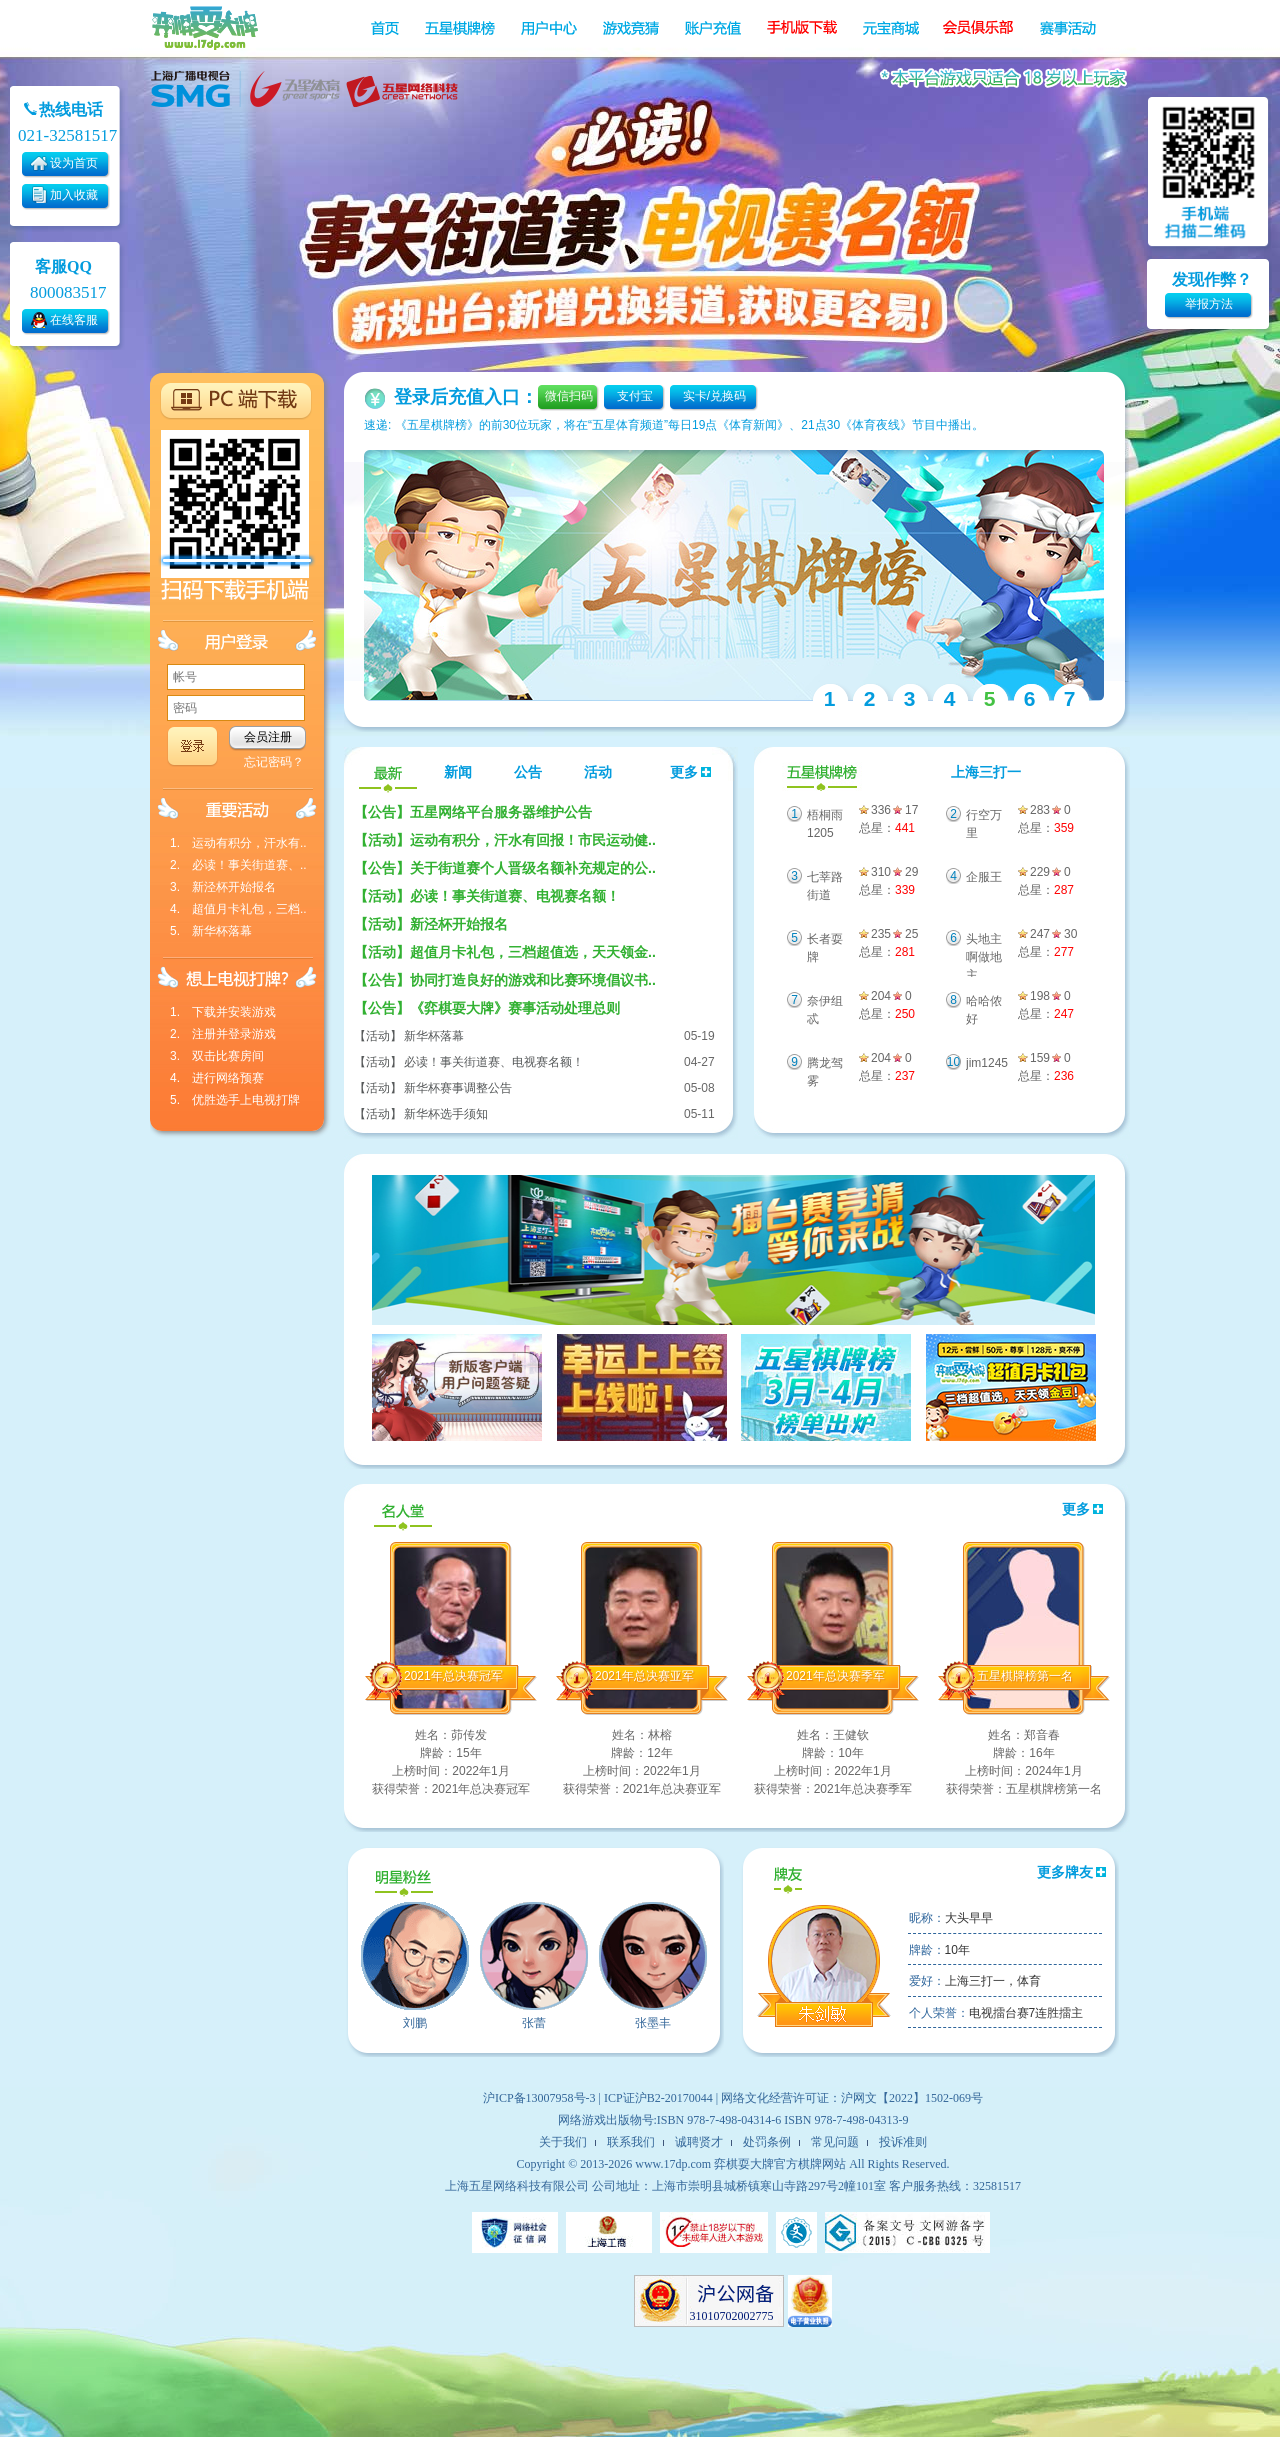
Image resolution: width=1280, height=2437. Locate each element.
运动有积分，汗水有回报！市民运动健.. (505, 840)
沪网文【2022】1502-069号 (912, 2098)
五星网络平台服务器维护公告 (473, 812)
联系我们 (631, 2142)
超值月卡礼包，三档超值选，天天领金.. (505, 952)
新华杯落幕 (434, 1036)
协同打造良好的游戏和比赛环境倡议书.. (505, 980)
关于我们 (563, 2142)
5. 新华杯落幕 (211, 931)
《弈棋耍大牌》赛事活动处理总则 (487, 1008)
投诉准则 (903, 2142)
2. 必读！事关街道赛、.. (238, 865)
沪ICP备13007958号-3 (539, 2098)
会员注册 (268, 737)
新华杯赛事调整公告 (458, 1088)
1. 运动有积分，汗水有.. (238, 843)
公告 (528, 772)
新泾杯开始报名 (431, 924)
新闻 (458, 772)
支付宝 (635, 396)
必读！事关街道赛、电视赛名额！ (487, 896)
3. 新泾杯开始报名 (223, 887)
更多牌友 (1072, 1872)
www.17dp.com (673, 2164)
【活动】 (378, 1036)
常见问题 (835, 2142)
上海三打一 (986, 772)
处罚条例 (767, 2142)
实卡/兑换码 (714, 396)
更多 (691, 772)
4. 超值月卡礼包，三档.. (238, 909)
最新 (388, 774)
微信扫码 (569, 396)
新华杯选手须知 (446, 1114)
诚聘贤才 (699, 2142)
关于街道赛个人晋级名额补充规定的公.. (505, 868)
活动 (598, 772)
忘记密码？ (274, 762)
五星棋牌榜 (819, 774)
